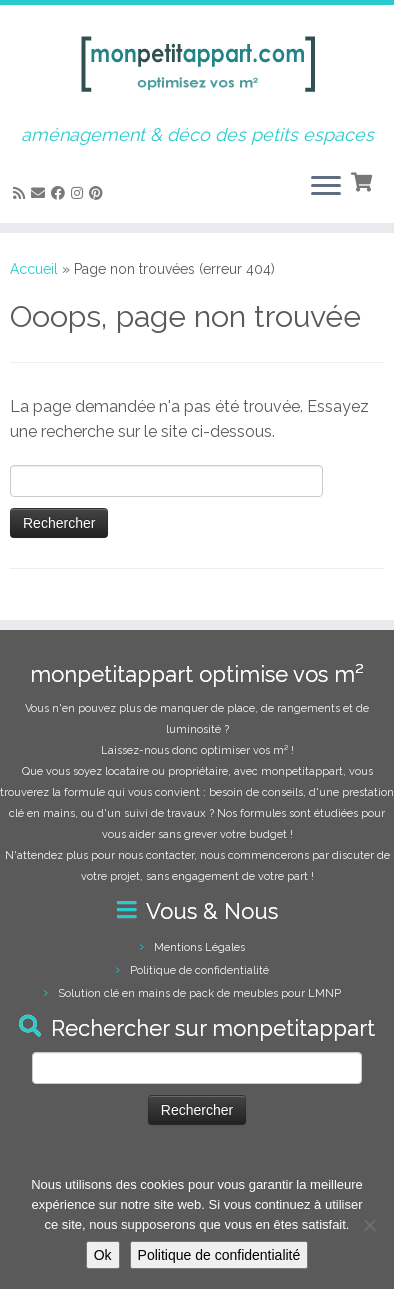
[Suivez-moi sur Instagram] (80, 193)
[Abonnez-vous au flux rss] (22, 193)
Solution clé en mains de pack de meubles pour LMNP (199, 993)
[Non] (369, 1225)
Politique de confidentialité (199, 970)
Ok (103, 1255)
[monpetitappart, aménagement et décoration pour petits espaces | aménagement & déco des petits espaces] (197, 65)
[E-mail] (41, 193)
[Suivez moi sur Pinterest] (99, 193)
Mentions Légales (199, 947)
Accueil (34, 269)
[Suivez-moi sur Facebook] (61, 193)
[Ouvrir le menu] (326, 187)
